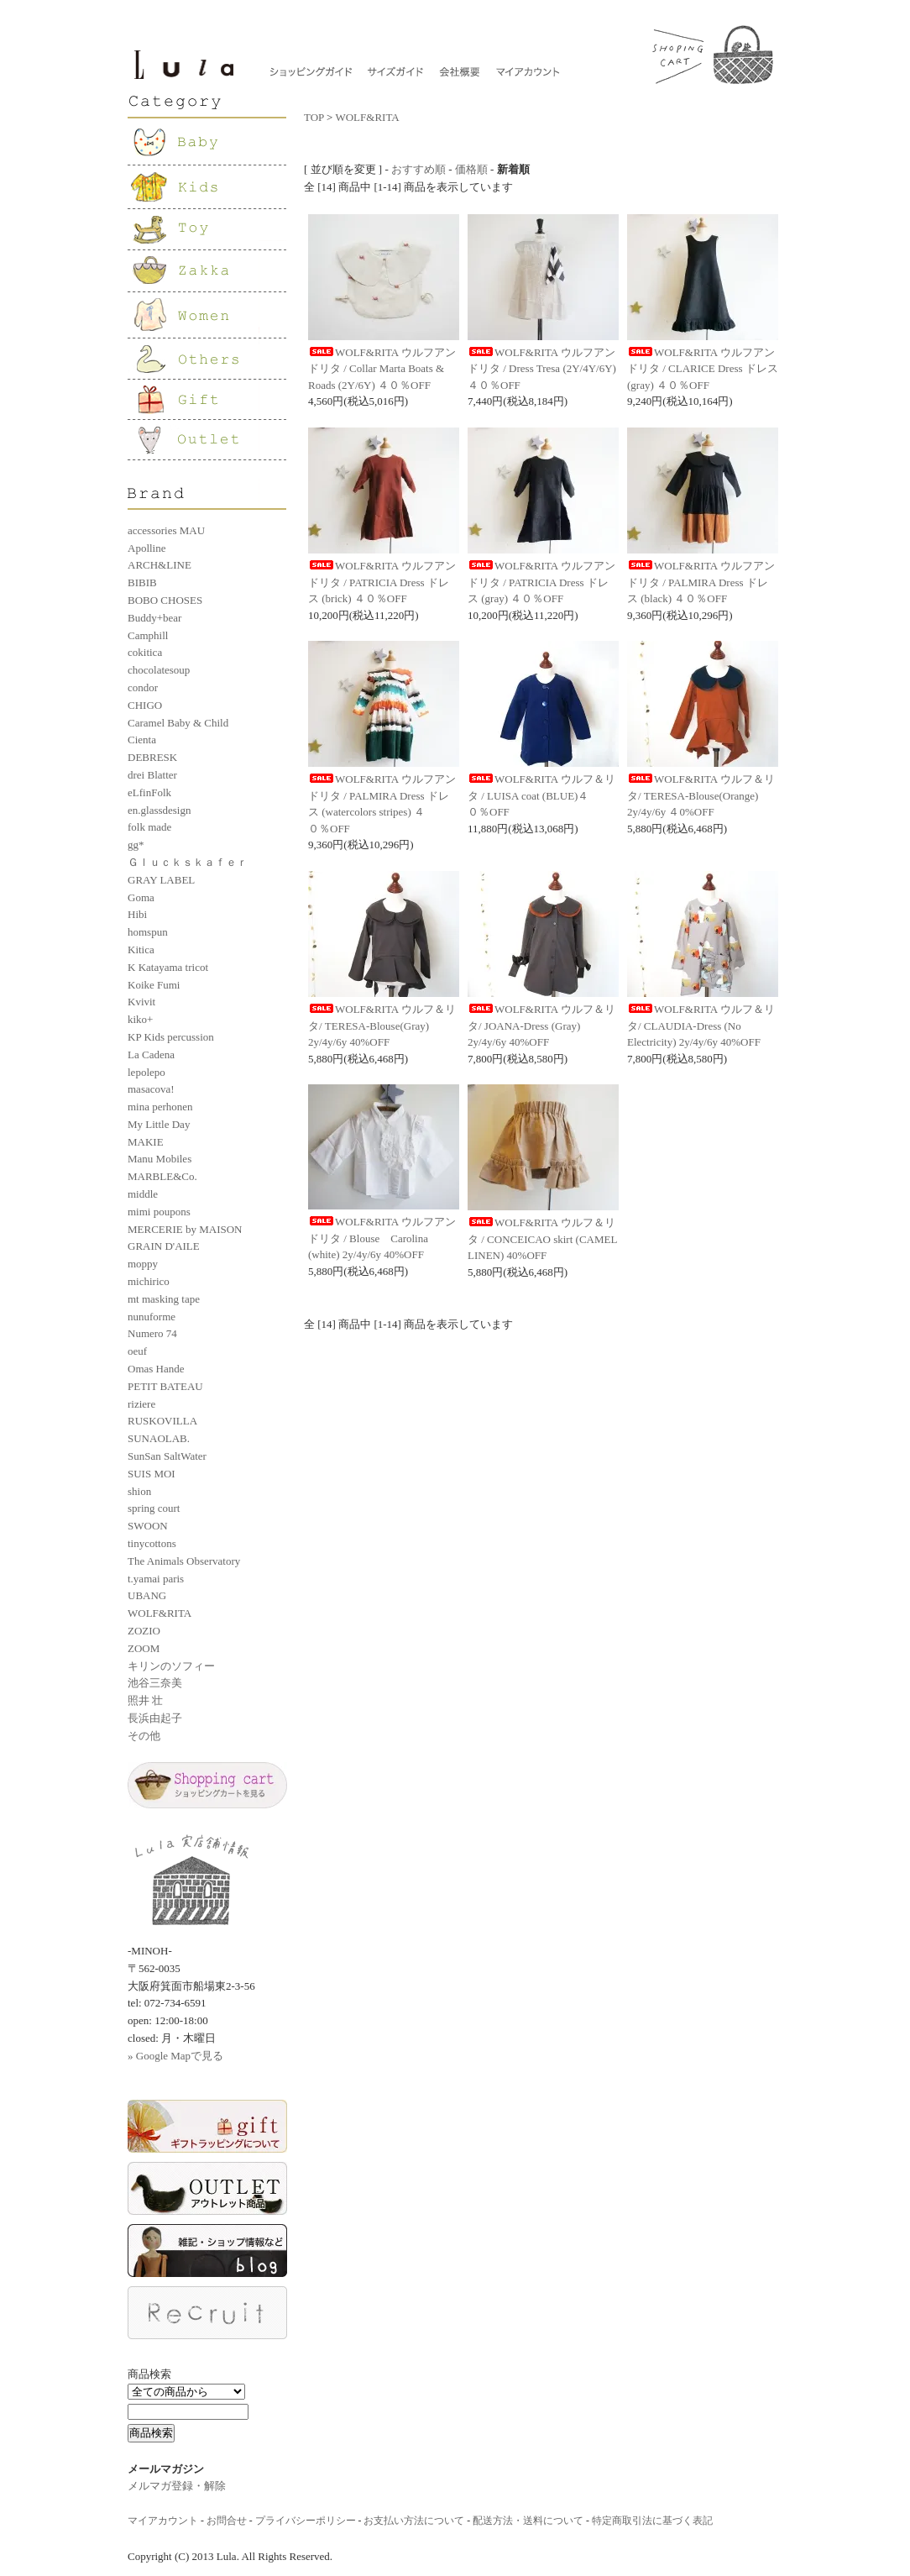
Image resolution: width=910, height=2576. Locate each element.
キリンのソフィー (171, 1666)
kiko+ (140, 1019)
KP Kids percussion (171, 1037)
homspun (148, 932)
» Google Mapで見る (175, 2055)
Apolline (147, 548)
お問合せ (227, 2521)
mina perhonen (160, 1106)
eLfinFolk (149, 792)
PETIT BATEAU (165, 1386)
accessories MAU (166, 530)
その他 (144, 1735)
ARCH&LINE (159, 565)
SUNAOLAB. (159, 1438)
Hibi (137, 914)
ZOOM (144, 1648)
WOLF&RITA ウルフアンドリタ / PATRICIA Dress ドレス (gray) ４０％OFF (541, 582)
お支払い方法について (413, 2521)
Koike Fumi (154, 984)
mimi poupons (159, 1211)
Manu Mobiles (159, 1158)
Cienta (142, 739)
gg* (136, 844)
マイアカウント (163, 2521)
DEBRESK (152, 757)
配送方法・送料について (528, 2521)
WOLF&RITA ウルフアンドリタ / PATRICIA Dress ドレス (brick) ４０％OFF (382, 582)
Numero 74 (152, 1333)
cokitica (145, 652)
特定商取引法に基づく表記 (652, 2521)
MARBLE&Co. (162, 1176)
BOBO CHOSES (165, 600)
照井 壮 (145, 1700)
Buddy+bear (154, 617)
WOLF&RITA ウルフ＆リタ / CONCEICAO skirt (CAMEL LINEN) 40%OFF (542, 1239)
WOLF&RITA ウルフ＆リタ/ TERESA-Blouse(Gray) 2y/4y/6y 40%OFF (382, 1025)
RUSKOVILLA (162, 1420)
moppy (143, 1263)
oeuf (137, 1351)
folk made (149, 827)
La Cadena (151, 1054)
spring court (154, 1508)
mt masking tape (164, 1299)
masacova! (151, 1089)
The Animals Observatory (184, 1561)
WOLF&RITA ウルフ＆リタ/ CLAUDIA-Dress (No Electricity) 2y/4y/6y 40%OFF (701, 1025)
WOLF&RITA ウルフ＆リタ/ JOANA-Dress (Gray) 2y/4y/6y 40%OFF (541, 1025)
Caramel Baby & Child (178, 722)
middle (143, 1194)
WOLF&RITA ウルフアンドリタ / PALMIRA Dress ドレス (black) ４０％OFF (701, 582)
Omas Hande (156, 1368)
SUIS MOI (151, 1473)
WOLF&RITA (159, 1613)
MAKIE (146, 1142)
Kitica (141, 949)
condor (143, 687)
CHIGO (145, 705)
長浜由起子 (155, 1718)
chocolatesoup (159, 670)
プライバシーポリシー (305, 2521)
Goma (141, 897)
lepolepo (146, 1072)
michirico (149, 1281)
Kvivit (141, 1001)
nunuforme (151, 1316)
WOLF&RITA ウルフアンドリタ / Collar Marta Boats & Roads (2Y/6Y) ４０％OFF (382, 368)
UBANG (147, 1595)
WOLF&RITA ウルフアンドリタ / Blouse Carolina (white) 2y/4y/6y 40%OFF (382, 1238)
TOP (314, 117)
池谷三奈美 (155, 1682)
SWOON (148, 1525)
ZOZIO (144, 1630)
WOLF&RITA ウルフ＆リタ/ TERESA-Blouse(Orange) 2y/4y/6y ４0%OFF (701, 795)
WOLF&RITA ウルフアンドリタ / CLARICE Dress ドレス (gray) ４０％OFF (702, 368)
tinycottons (152, 1543)
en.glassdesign (159, 810)
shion (139, 1491)
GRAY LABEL (161, 880)
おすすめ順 (418, 169)
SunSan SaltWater (167, 1456)
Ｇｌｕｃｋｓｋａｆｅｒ (188, 862)
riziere (141, 1404)
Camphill (148, 635)
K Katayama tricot (168, 967)
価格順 (471, 169)
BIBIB (142, 582)
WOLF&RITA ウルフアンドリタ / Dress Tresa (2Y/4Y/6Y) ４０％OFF (542, 368)
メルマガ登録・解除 (177, 2485)
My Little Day (159, 1124)
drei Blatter (152, 775)
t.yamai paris (156, 1578)
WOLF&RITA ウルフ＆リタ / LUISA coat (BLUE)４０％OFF (541, 795)
